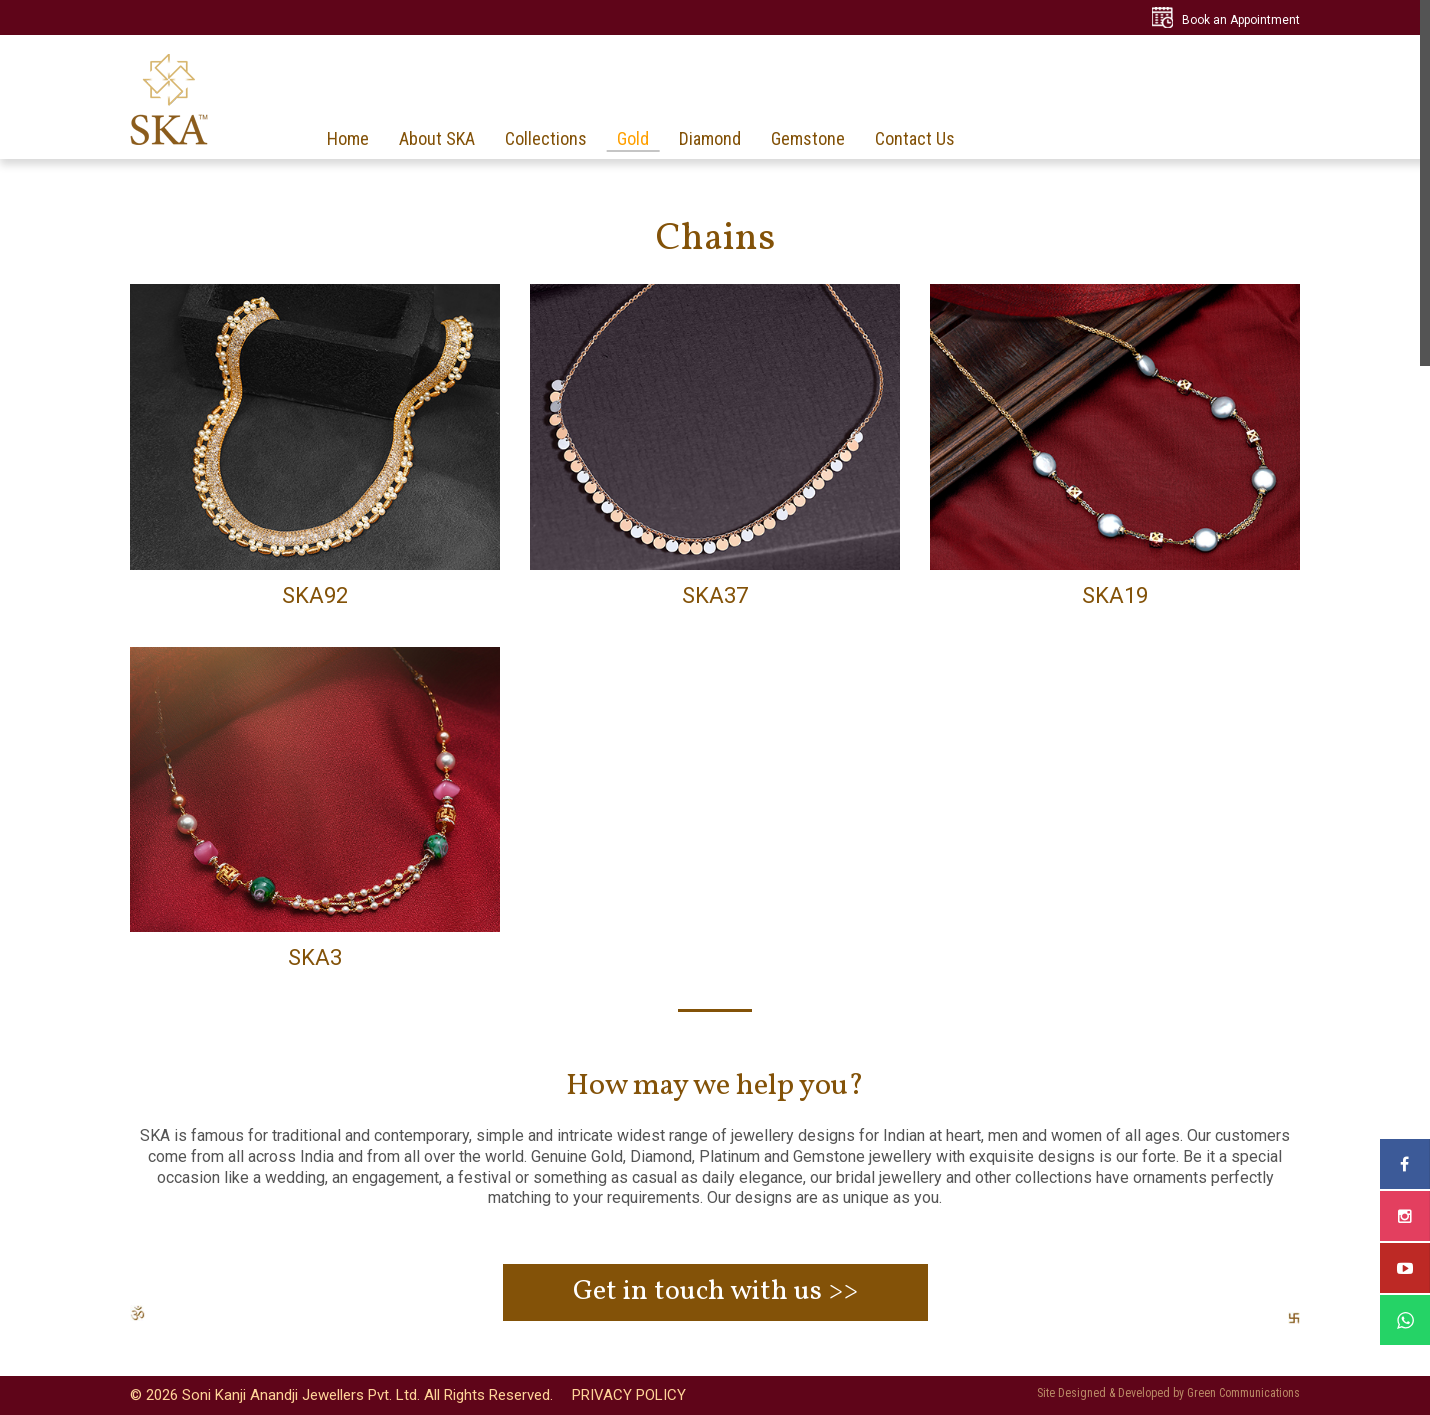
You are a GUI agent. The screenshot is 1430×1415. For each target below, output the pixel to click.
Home (348, 139)
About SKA (437, 139)
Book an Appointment (1241, 20)
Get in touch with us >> (715, 1291)
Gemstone (808, 139)
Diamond (710, 139)
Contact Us (915, 139)
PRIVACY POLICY (629, 1395)
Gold (633, 139)
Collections (546, 139)
